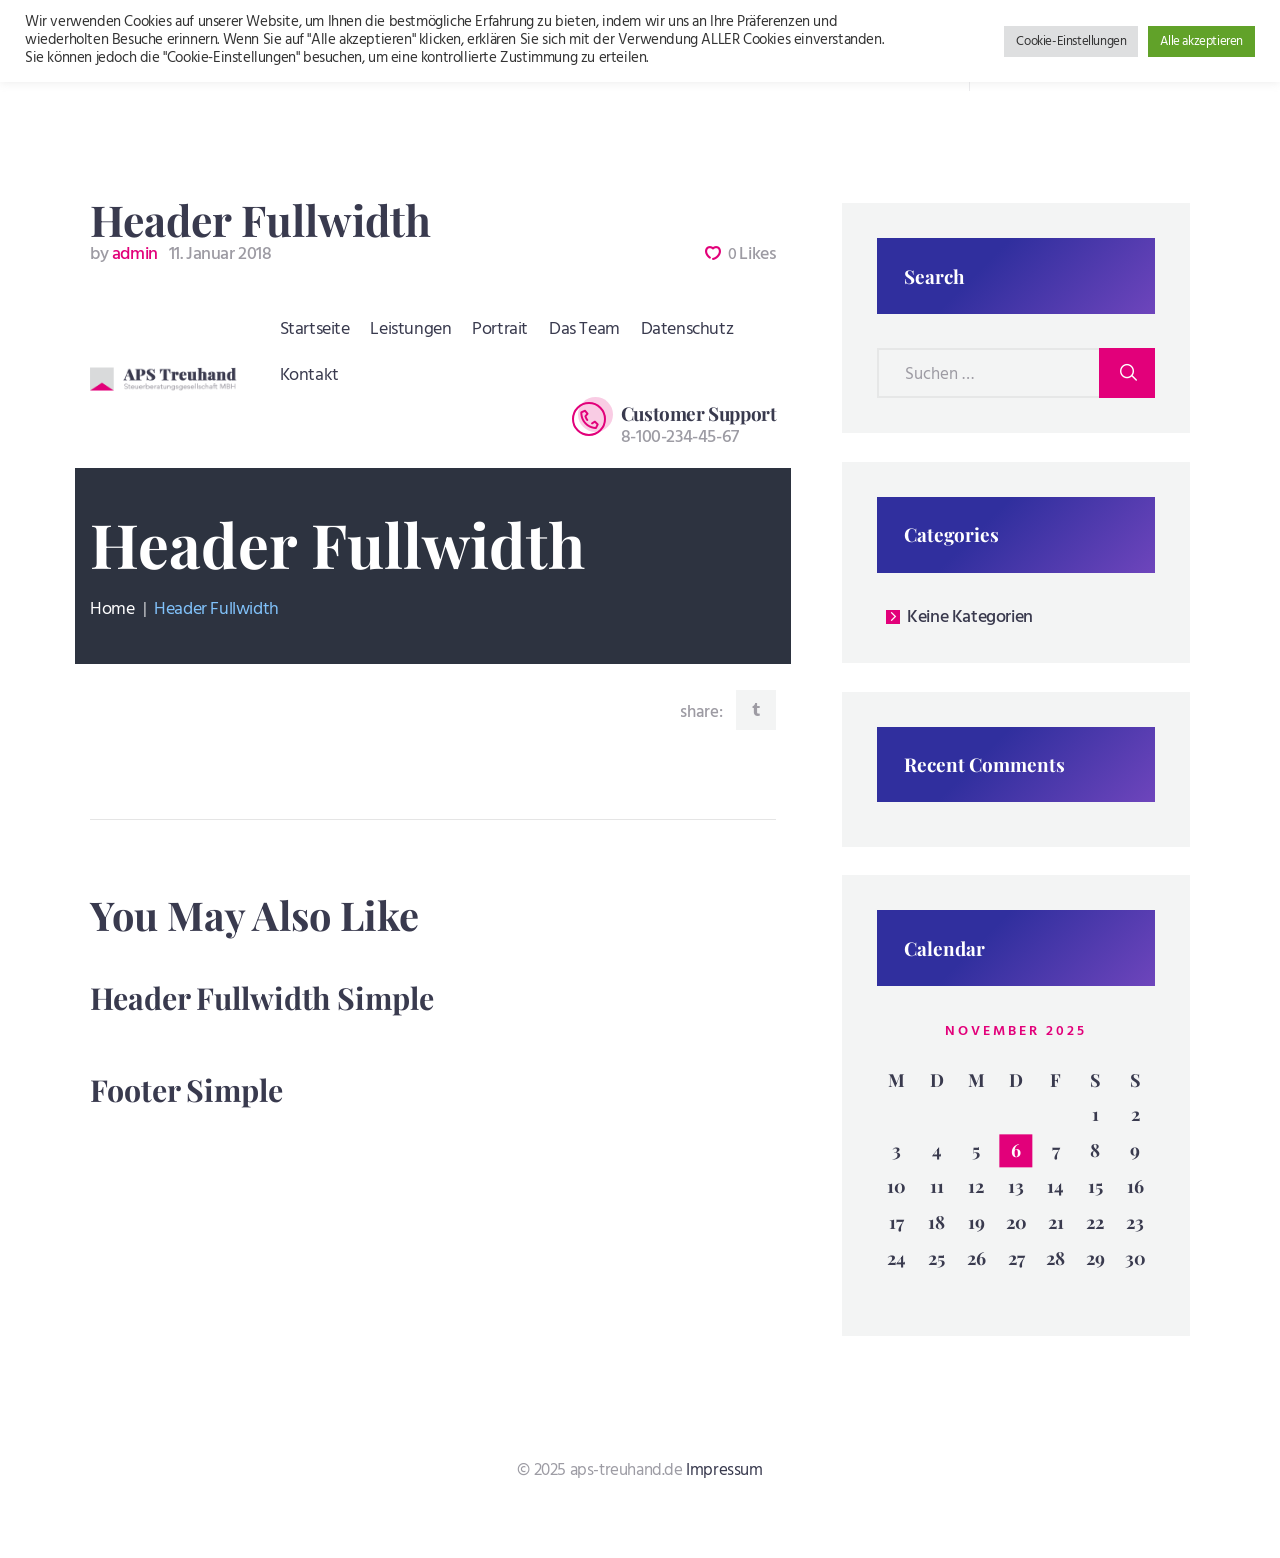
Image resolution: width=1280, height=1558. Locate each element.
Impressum (724, 1470)
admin (125, 254)
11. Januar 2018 (220, 254)
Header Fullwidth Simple (262, 998)
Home (112, 610)
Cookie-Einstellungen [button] (1071, 41)
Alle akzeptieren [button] (1201, 41)
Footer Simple (186, 1090)
